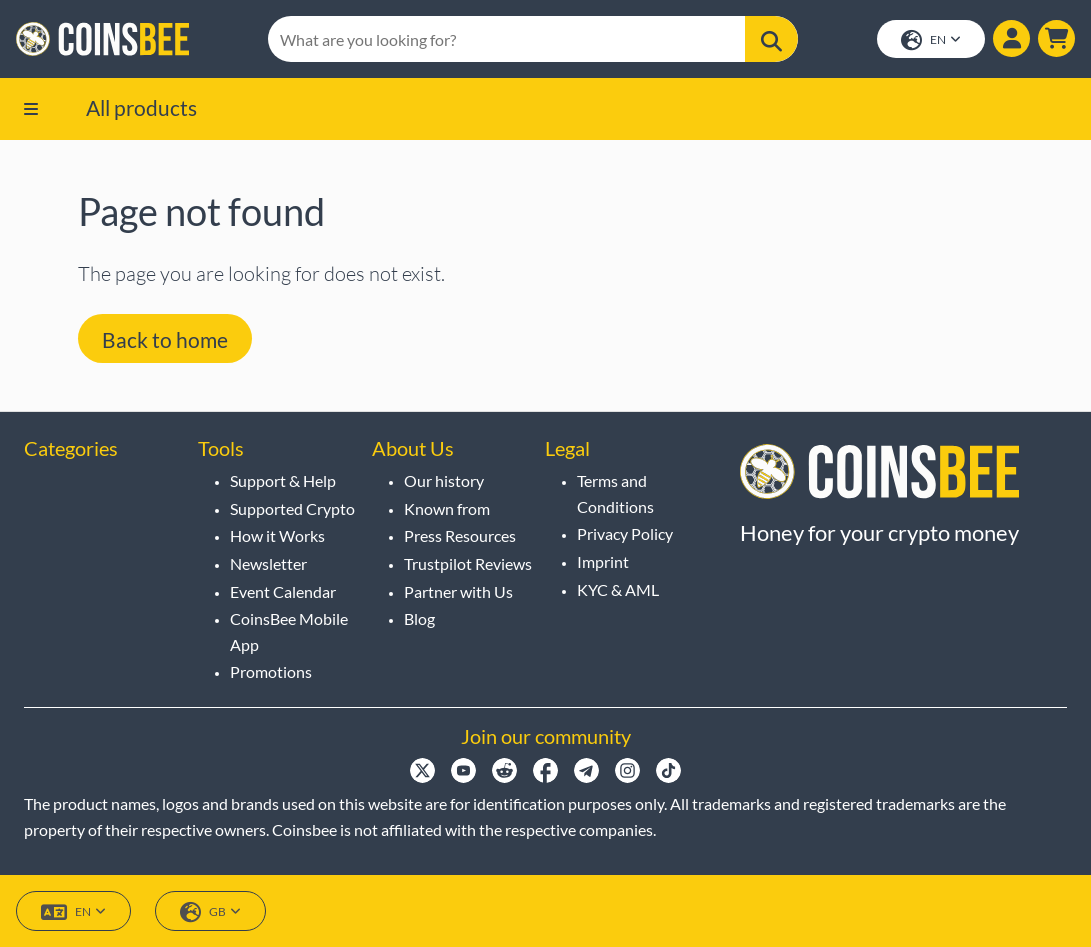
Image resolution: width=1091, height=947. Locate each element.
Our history (444, 480)
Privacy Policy (625, 533)
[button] (1056, 38)
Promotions (271, 671)
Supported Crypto (292, 508)
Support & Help (283, 480)
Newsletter (268, 563)
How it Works (277, 535)
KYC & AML (618, 589)
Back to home (165, 339)
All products (141, 107)
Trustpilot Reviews (468, 563)
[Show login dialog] (1011, 38)
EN (931, 40)
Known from (447, 508)
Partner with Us (458, 591)
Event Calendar (283, 591)
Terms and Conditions (615, 493)
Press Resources (460, 535)
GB (210, 912)
